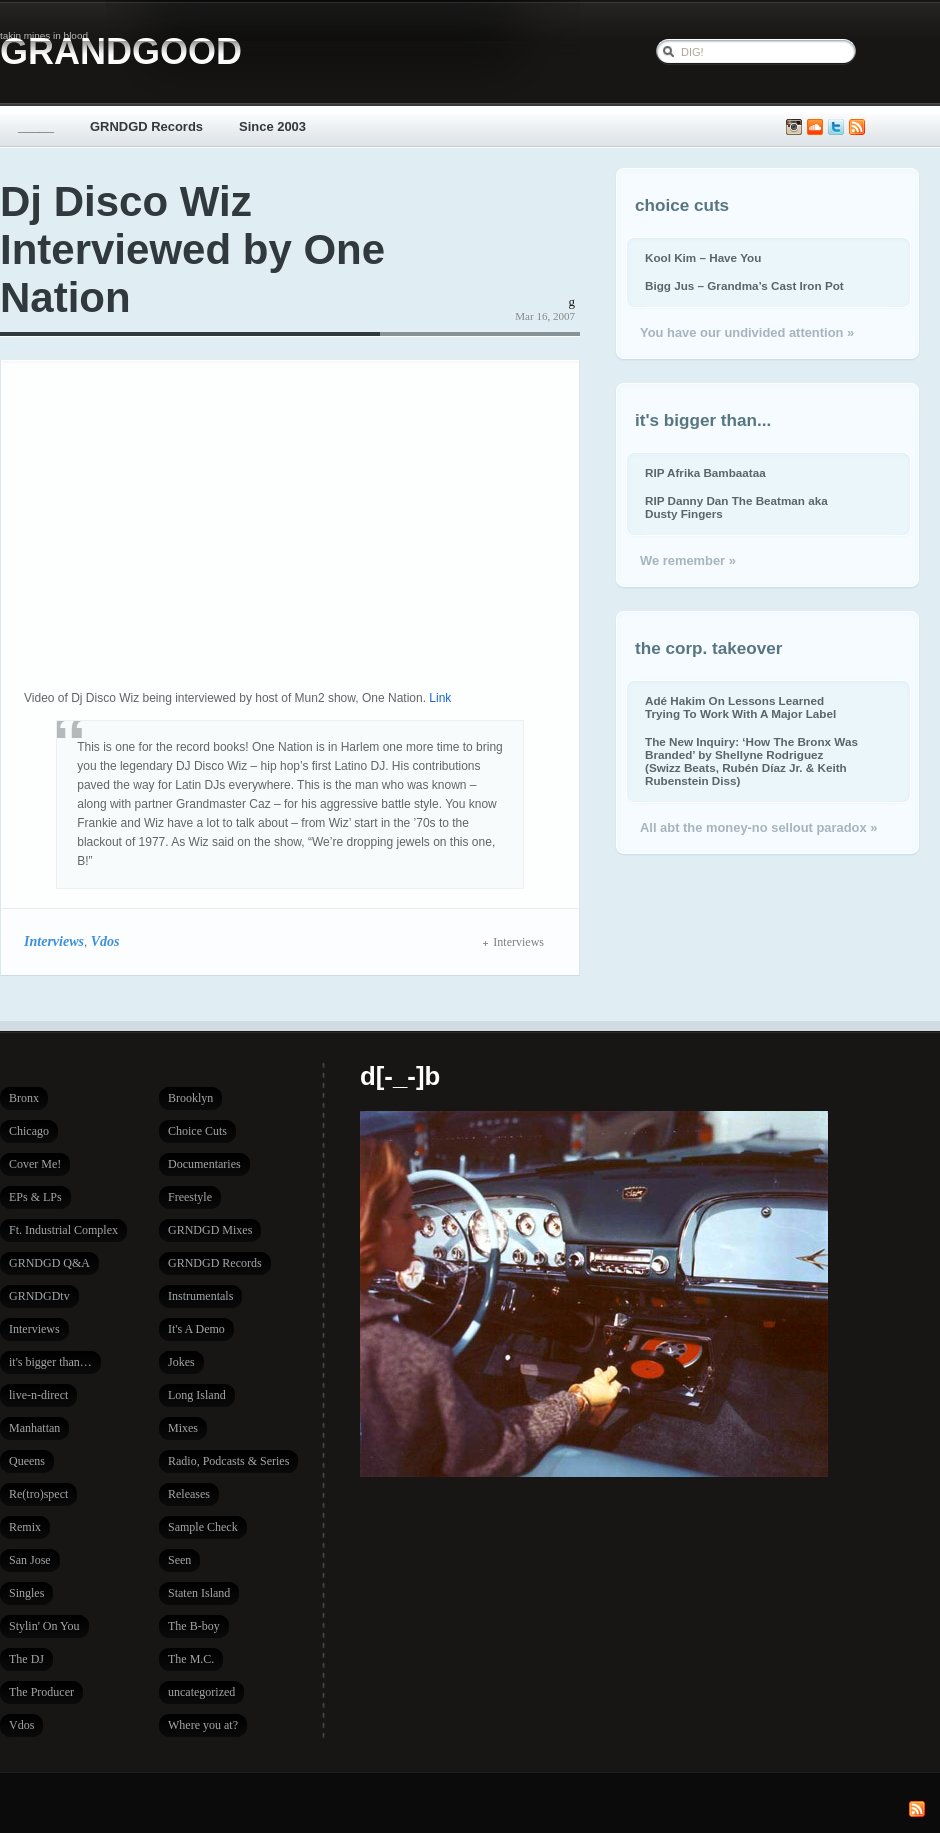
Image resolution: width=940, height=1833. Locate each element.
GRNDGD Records (146, 126)
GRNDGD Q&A (49, 1263)
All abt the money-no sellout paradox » (758, 827)
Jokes (181, 1362)
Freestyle (190, 1197)
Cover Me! (35, 1164)
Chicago (29, 1131)
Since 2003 (272, 126)
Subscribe (857, 127)
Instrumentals (200, 1296)
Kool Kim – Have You (703, 257)
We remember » (688, 560)
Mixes (183, 1428)
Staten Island (199, 1593)
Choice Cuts (197, 1131)
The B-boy (194, 1626)
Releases (189, 1494)
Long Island (197, 1395)
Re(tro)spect (38, 1494)
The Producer (41, 1692)
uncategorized (201, 1692)
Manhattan (34, 1428)
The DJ (26, 1659)
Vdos (105, 941)
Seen (179, 1560)
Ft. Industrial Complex (63, 1230)
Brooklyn (190, 1098)
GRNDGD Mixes (210, 1230)
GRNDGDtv (39, 1296)
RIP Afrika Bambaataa (705, 472)
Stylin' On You (44, 1626)
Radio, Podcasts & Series (228, 1461)
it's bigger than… (50, 1362)
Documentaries (204, 1164)
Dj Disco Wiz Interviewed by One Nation (192, 249)
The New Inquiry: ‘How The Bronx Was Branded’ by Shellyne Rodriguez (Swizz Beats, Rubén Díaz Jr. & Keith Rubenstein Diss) (751, 761)
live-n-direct (38, 1395)
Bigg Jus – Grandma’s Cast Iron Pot (744, 285)
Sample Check (203, 1527)
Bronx (24, 1098)
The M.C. (191, 1659)
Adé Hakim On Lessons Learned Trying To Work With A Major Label (740, 707)
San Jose (30, 1560)
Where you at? (203, 1725)
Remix (25, 1527)
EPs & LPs (35, 1197)
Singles (26, 1593)
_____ (36, 126)
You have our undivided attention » (747, 332)
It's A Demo (196, 1329)
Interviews (54, 941)
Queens (27, 1461)
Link (440, 698)
